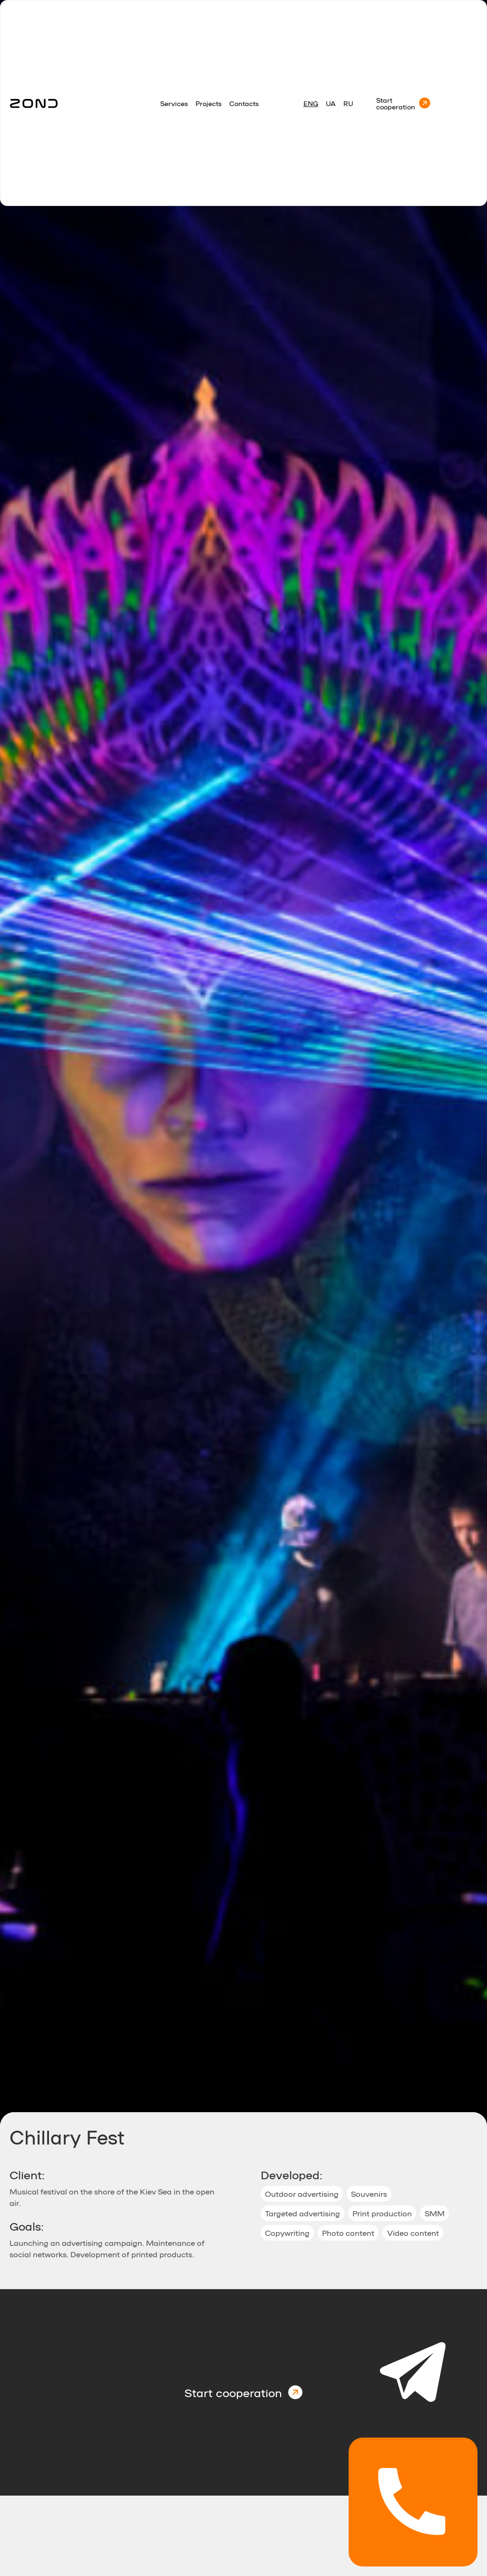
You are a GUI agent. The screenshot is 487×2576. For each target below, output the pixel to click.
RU (348, 103)
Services (174, 103)
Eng (310, 103)
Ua (331, 103)
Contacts (244, 103)
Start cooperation (395, 103)
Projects (208, 103)
